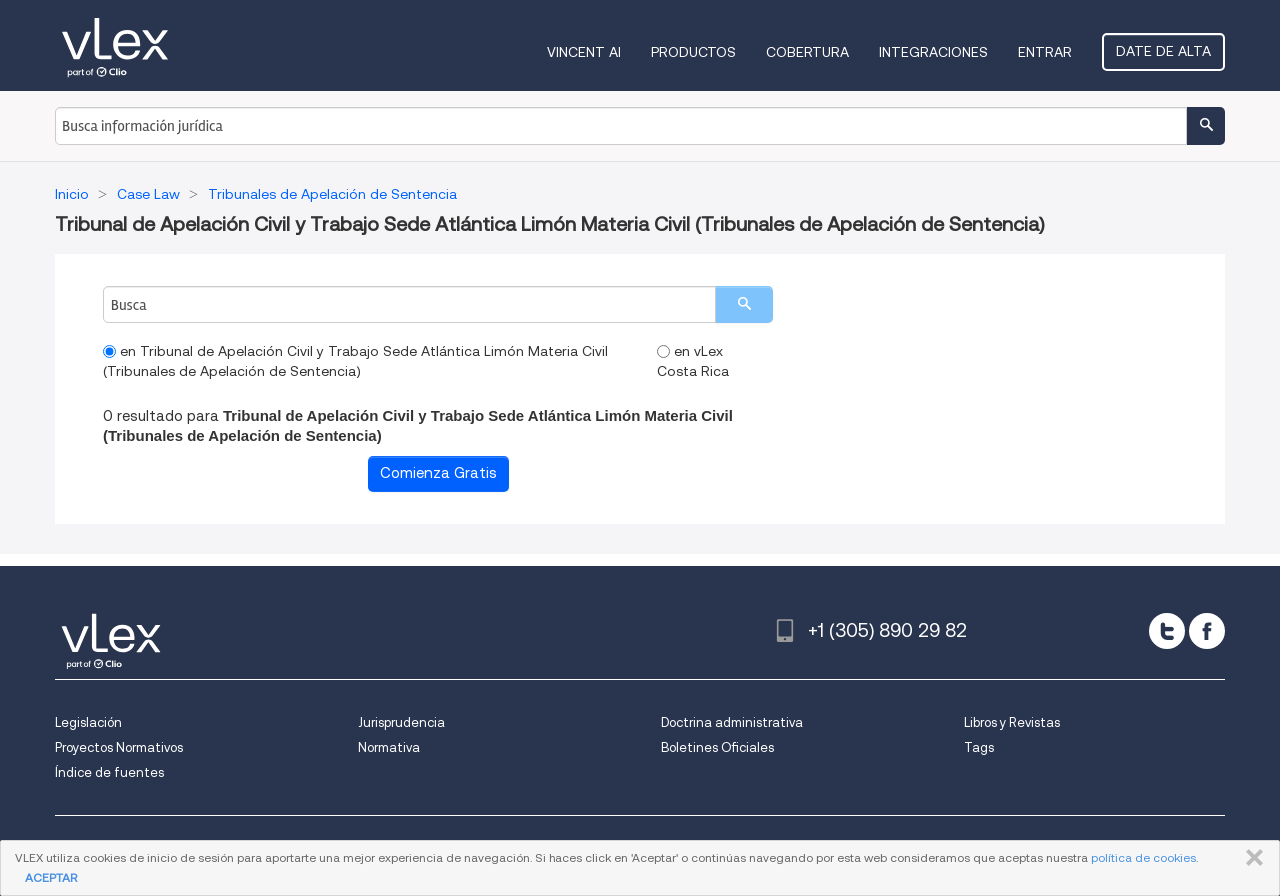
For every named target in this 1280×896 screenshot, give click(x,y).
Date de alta (1163, 51)
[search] (744, 304)
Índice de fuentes (109, 772)
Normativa (389, 747)
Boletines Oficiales (717, 747)
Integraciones (933, 52)
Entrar (1045, 52)
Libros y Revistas (1012, 722)
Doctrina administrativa (732, 722)
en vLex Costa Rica (693, 361)
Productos (693, 52)
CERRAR (1250, 858)
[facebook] (1207, 631)
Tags (979, 747)
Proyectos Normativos (119, 747)
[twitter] (1167, 631)
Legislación (88, 722)
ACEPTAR (51, 877)
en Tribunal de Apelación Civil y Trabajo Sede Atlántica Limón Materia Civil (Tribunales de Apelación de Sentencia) (355, 361)
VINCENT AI (584, 52)
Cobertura (807, 52)
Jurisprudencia (401, 722)
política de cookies (1143, 857)
